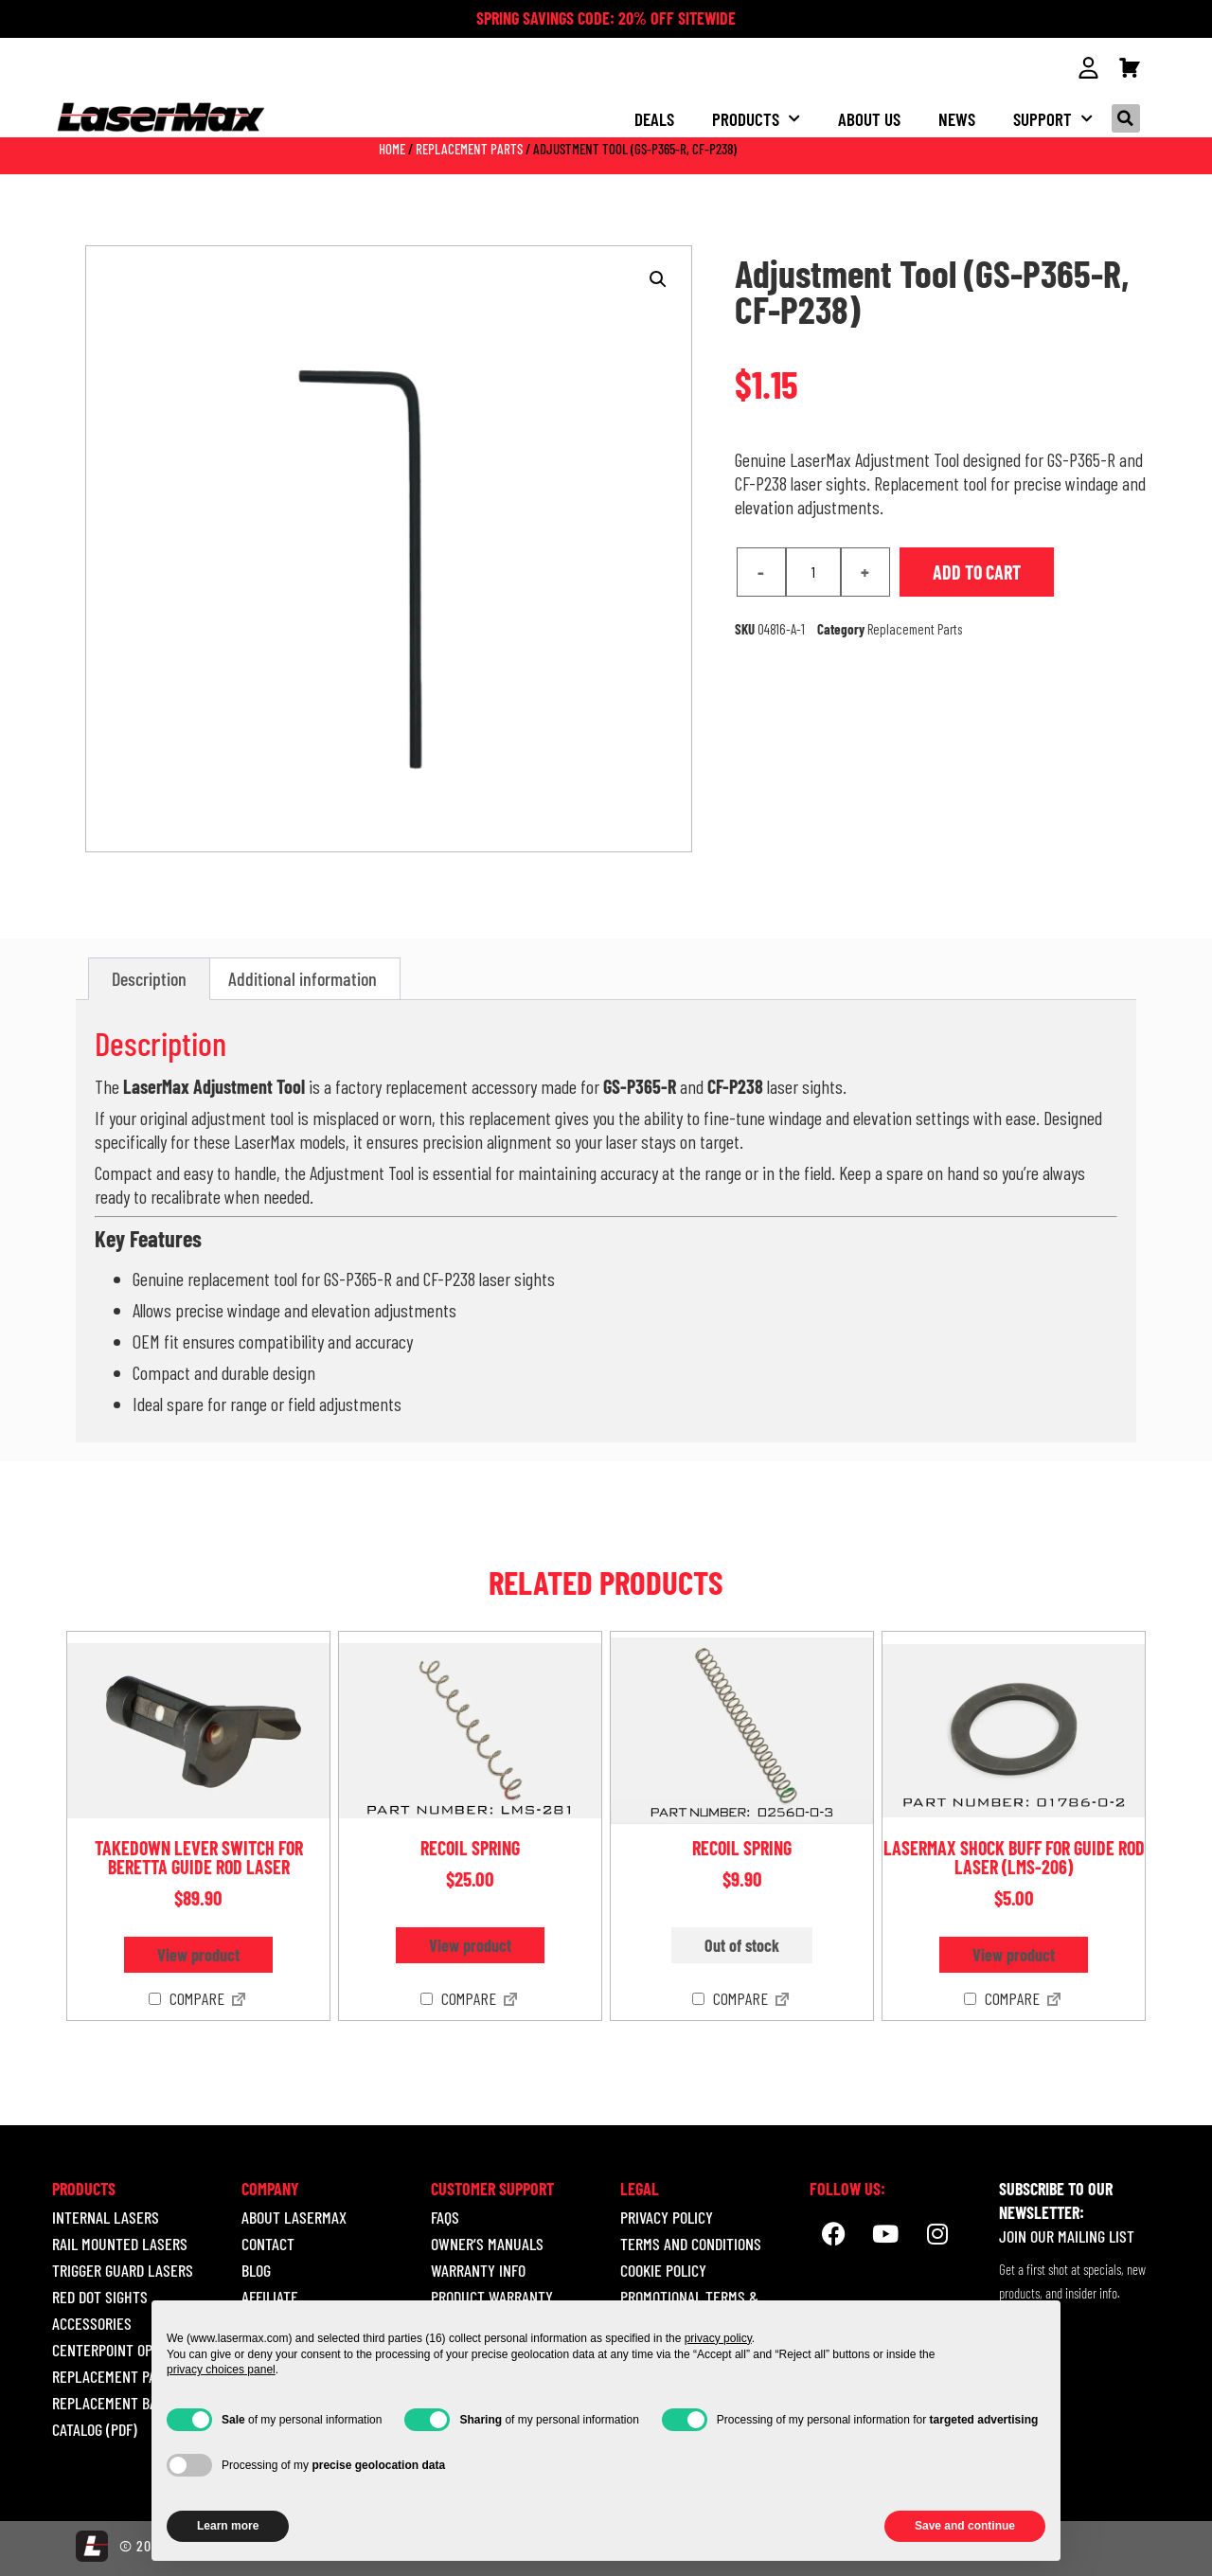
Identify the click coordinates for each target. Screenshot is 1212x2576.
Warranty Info (478, 2269)
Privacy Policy (666, 2216)
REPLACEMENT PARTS (115, 2375)
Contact (267, 2242)
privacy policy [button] (718, 2338)
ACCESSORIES (92, 2322)
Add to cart (977, 571)
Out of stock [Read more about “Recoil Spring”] (741, 1944)
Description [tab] (149, 977)
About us (869, 118)
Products (756, 118)
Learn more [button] (227, 2525)
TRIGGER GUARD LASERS (122, 2269)
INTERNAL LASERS (105, 2216)
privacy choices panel (221, 2369)
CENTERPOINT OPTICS (115, 2348)
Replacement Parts (469, 147)
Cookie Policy (663, 2269)
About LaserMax (294, 2216)
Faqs (445, 2216)
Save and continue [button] (965, 2525)
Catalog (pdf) (94, 2428)
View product (198, 1953)
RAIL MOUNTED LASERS (119, 2242)
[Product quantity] (813, 571)
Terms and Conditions (690, 2242)
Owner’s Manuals (487, 2242)
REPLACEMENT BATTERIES (128, 2401)
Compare (186, 1998)
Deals (654, 118)
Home (392, 147)
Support (1053, 118)
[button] (1126, 118)
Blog (256, 2269)
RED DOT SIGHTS (100, 2295)
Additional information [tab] (302, 977)
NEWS (956, 118)
